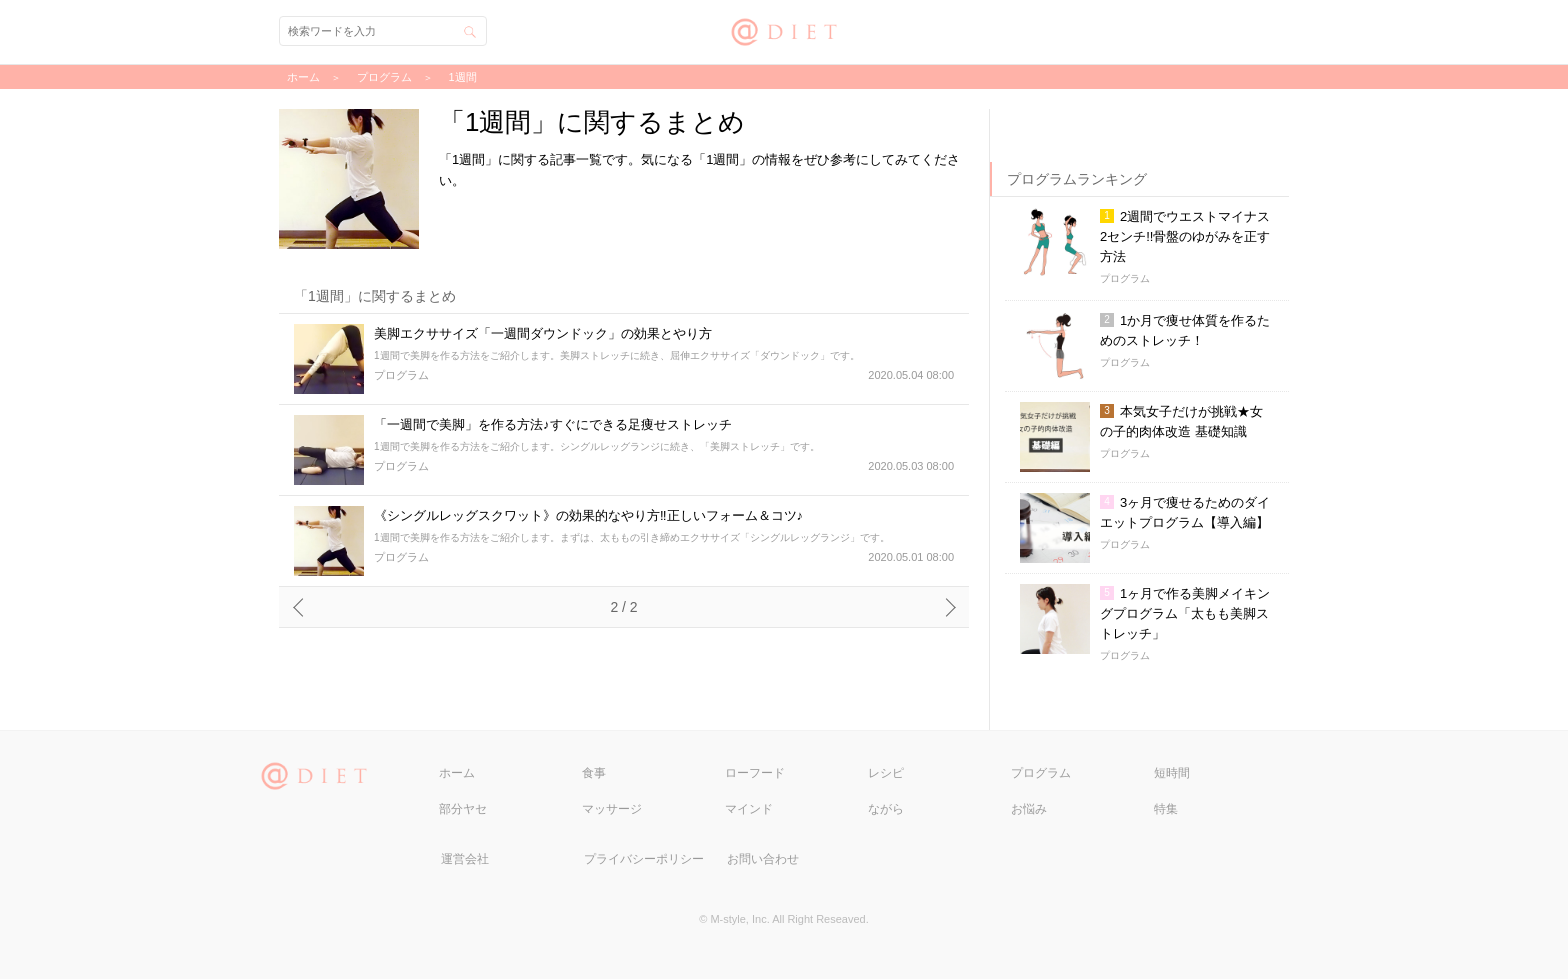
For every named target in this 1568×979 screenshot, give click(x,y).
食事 (594, 773)
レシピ (886, 773)
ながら (886, 809)
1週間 (463, 77)
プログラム (1041, 773)
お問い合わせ (763, 859)
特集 (1166, 809)
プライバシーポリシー (644, 859)
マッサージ (612, 809)
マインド (749, 809)
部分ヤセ (463, 809)
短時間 (1172, 773)
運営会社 (465, 859)
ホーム (457, 773)
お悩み (1029, 809)
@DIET (784, 29)
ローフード (755, 773)
